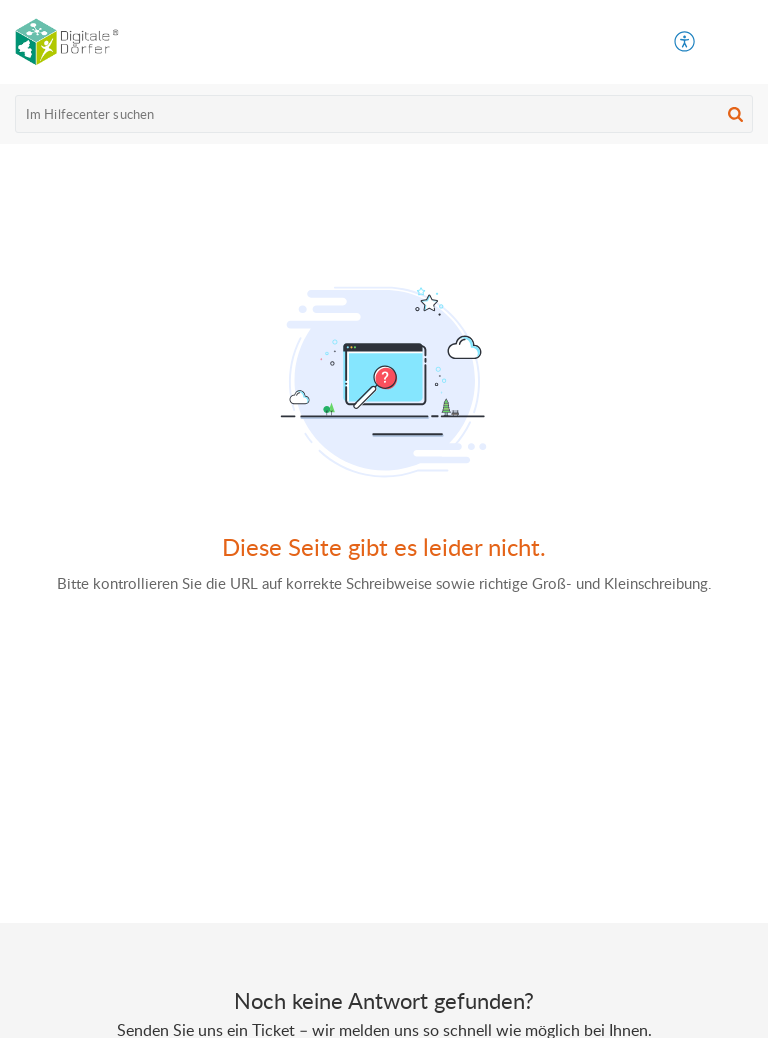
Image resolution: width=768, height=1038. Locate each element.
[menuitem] (685, 42)
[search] (384, 114)
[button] (738, 42)
